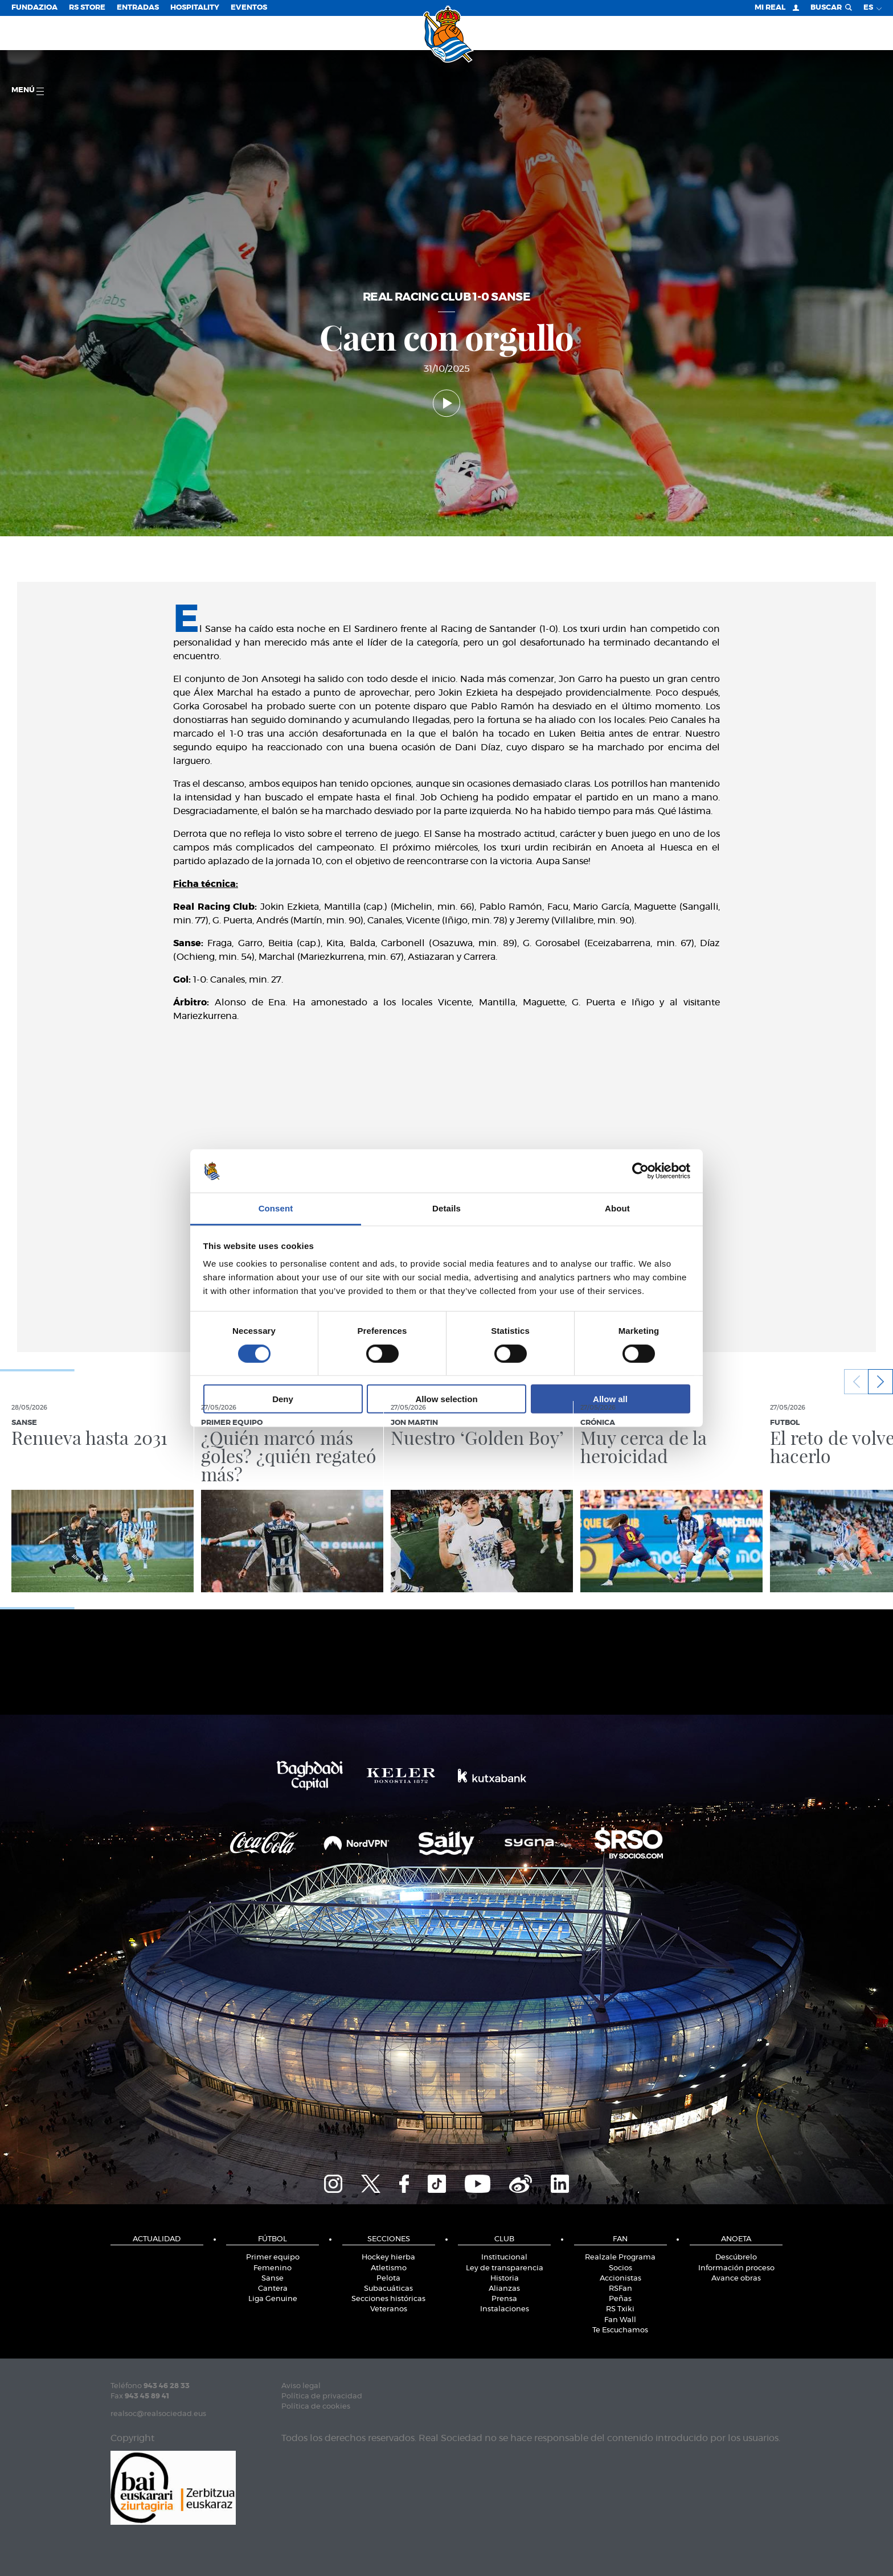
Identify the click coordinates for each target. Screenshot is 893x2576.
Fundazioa (34, 7)
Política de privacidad (321, 2396)
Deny (282, 1399)
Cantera (273, 2288)
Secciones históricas (388, 2299)
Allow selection (446, 1399)
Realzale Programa (620, 2257)
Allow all (610, 1399)
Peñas (620, 2299)
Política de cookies (315, 2406)
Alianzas (504, 2288)
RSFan (620, 2288)
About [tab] (617, 1208)
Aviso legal (301, 2386)
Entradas (138, 7)
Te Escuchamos (620, 2330)
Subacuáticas (388, 2288)
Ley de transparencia (504, 2268)
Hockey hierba (388, 2257)
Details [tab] (446, 1208)
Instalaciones (504, 2309)
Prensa (504, 2299)
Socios (620, 2268)
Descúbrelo (736, 2257)
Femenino (272, 2268)
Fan (620, 2239)
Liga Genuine (272, 2299)
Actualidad (157, 2239)
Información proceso (736, 2268)
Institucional (504, 2257)
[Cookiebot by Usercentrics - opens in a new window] (640, 1171)
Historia (504, 2278)
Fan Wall (620, 2320)
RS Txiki (620, 2309)
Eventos (249, 7)
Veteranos (388, 2309)
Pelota (388, 2278)
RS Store (87, 7)
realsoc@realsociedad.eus (158, 2414)
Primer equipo (273, 2257)
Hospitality (194, 7)
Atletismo (389, 2268)
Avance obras (736, 2278)
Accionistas (620, 2278)
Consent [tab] (276, 1208)
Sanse (272, 2278)
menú (27, 91)
